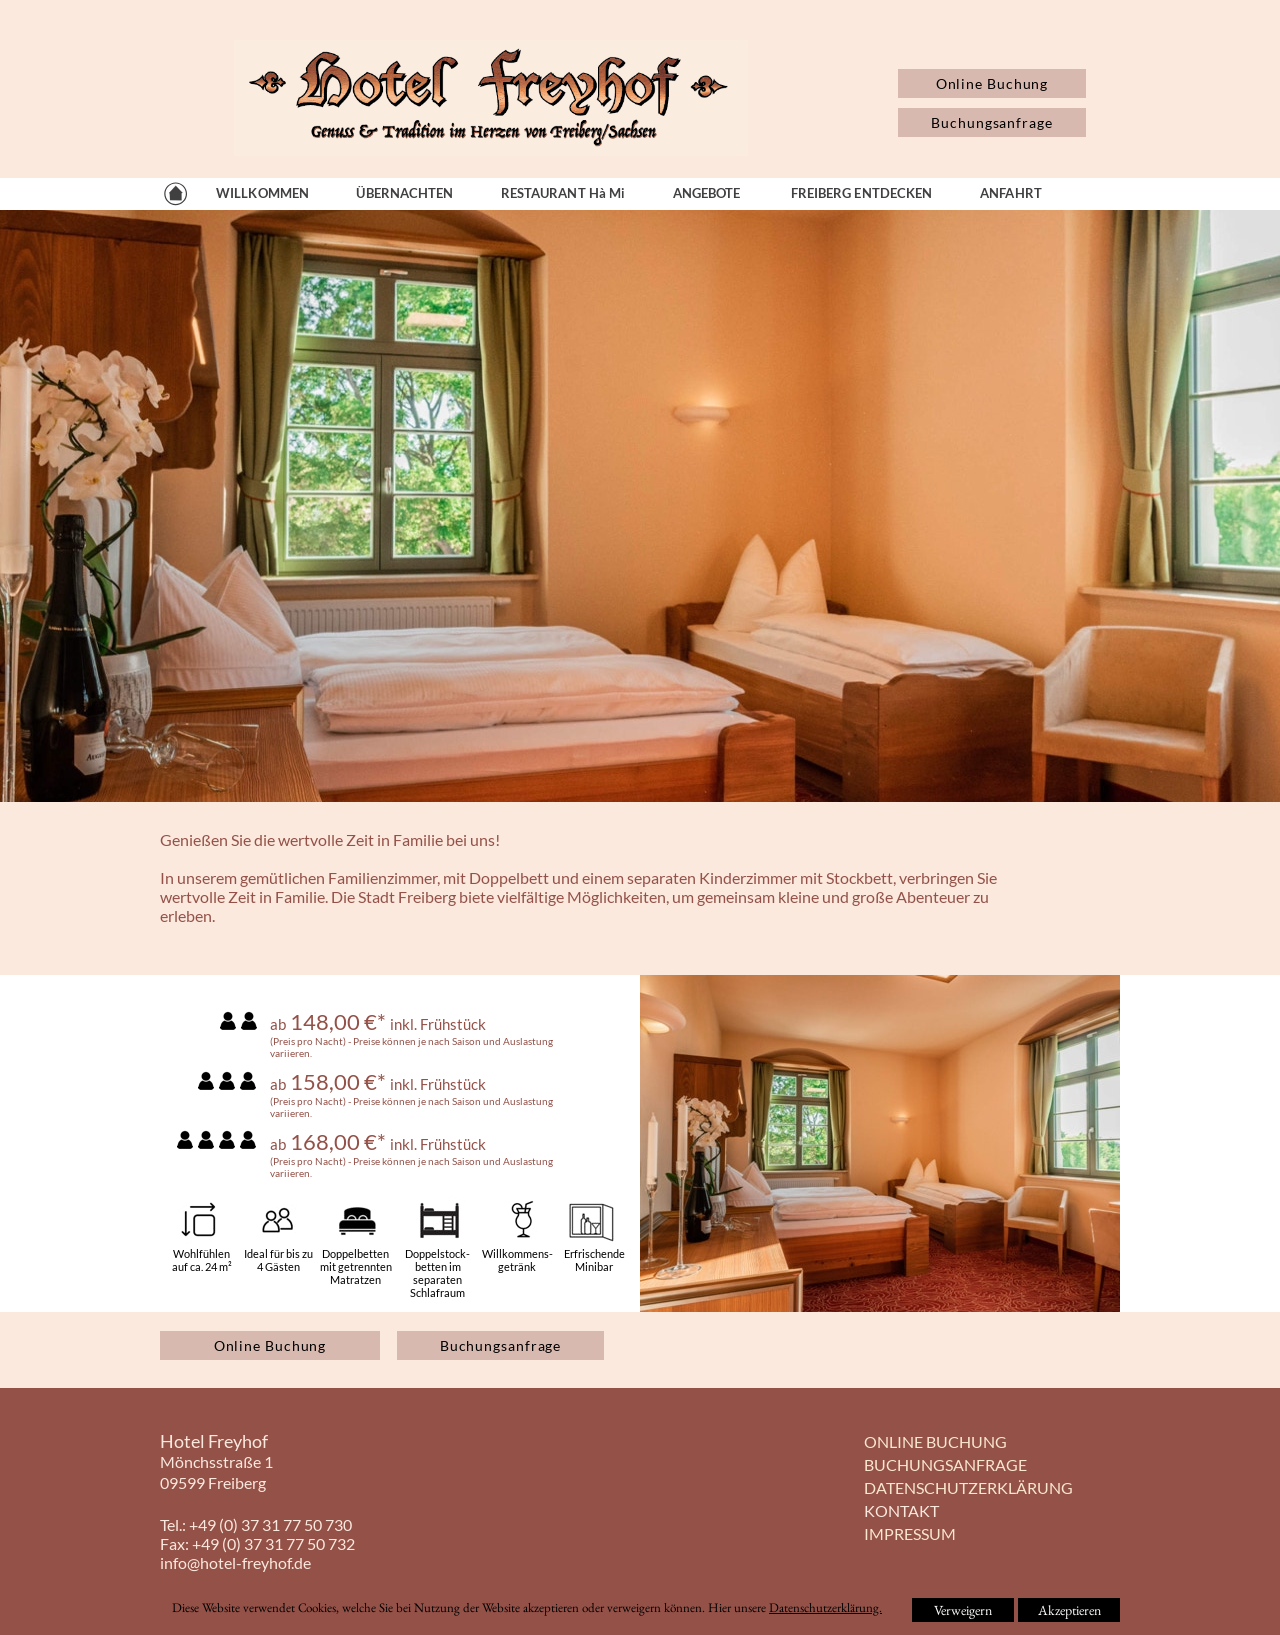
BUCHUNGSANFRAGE (945, 1464)
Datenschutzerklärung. (825, 1607)
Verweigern (963, 1610)
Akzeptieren (1069, 1610)
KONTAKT (901, 1510)
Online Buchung (992, 83)
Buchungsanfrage (992, 122)
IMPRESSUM (910, 1533)
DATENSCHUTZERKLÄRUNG (968, 1487)
